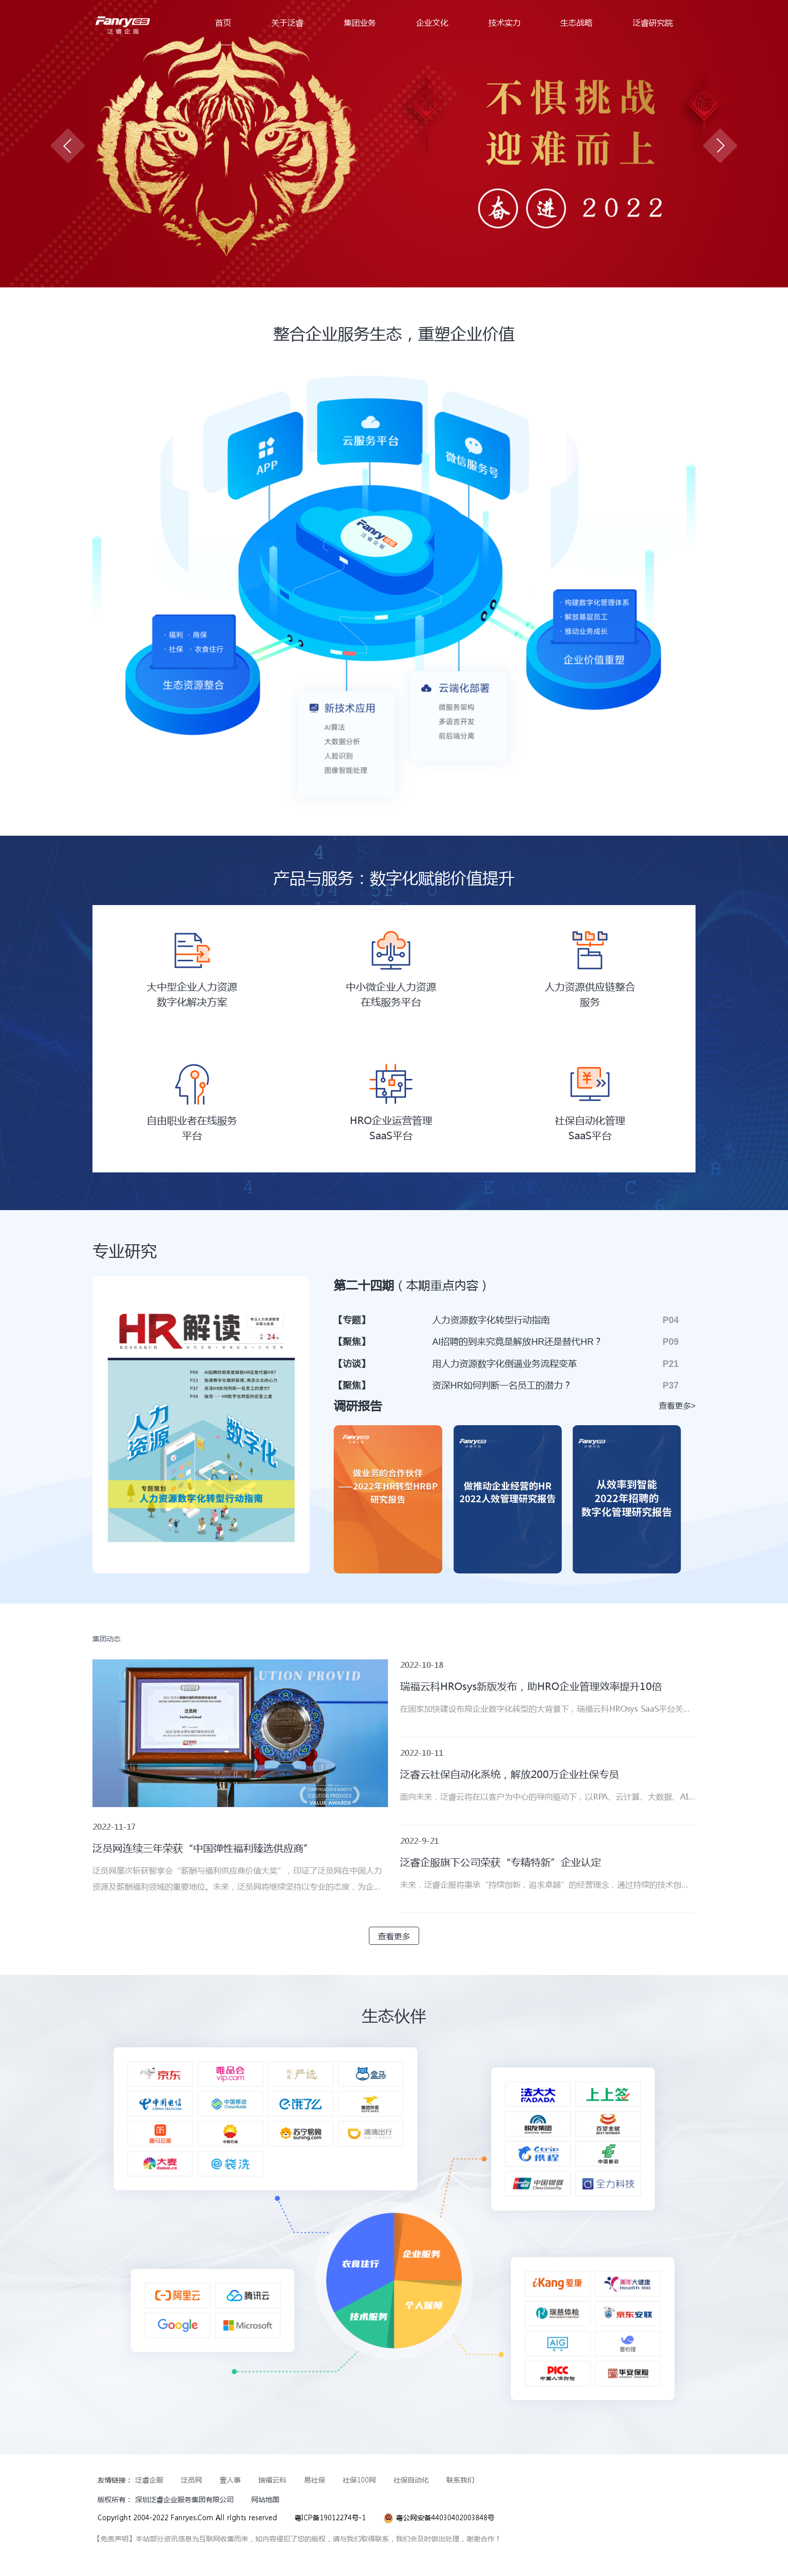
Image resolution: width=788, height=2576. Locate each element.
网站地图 (265, 2499)
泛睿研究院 (653, 22)
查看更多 (394, 1936)
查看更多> (677, 1406)
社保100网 (359, 2479)
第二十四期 (412, 1285)
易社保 (314, 2479)
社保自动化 (411, 2479)
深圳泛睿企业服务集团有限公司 (184, 2499)
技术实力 (504, 22)
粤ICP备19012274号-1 (330, 2517)
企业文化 (432, 22)
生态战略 (576, 22)
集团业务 (360, 22)
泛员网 (191, 2479)
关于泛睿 (287, 22)
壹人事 (230, 2479)
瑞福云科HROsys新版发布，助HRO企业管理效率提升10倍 (531, 1686)
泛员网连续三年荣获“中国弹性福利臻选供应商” (203, 1848)
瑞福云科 (272, 2479)
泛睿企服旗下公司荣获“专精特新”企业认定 (500, 1862)
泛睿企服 (149, 2479)
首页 (223, 22)
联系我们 (460, 2479)
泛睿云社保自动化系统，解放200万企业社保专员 (509, 1774)
